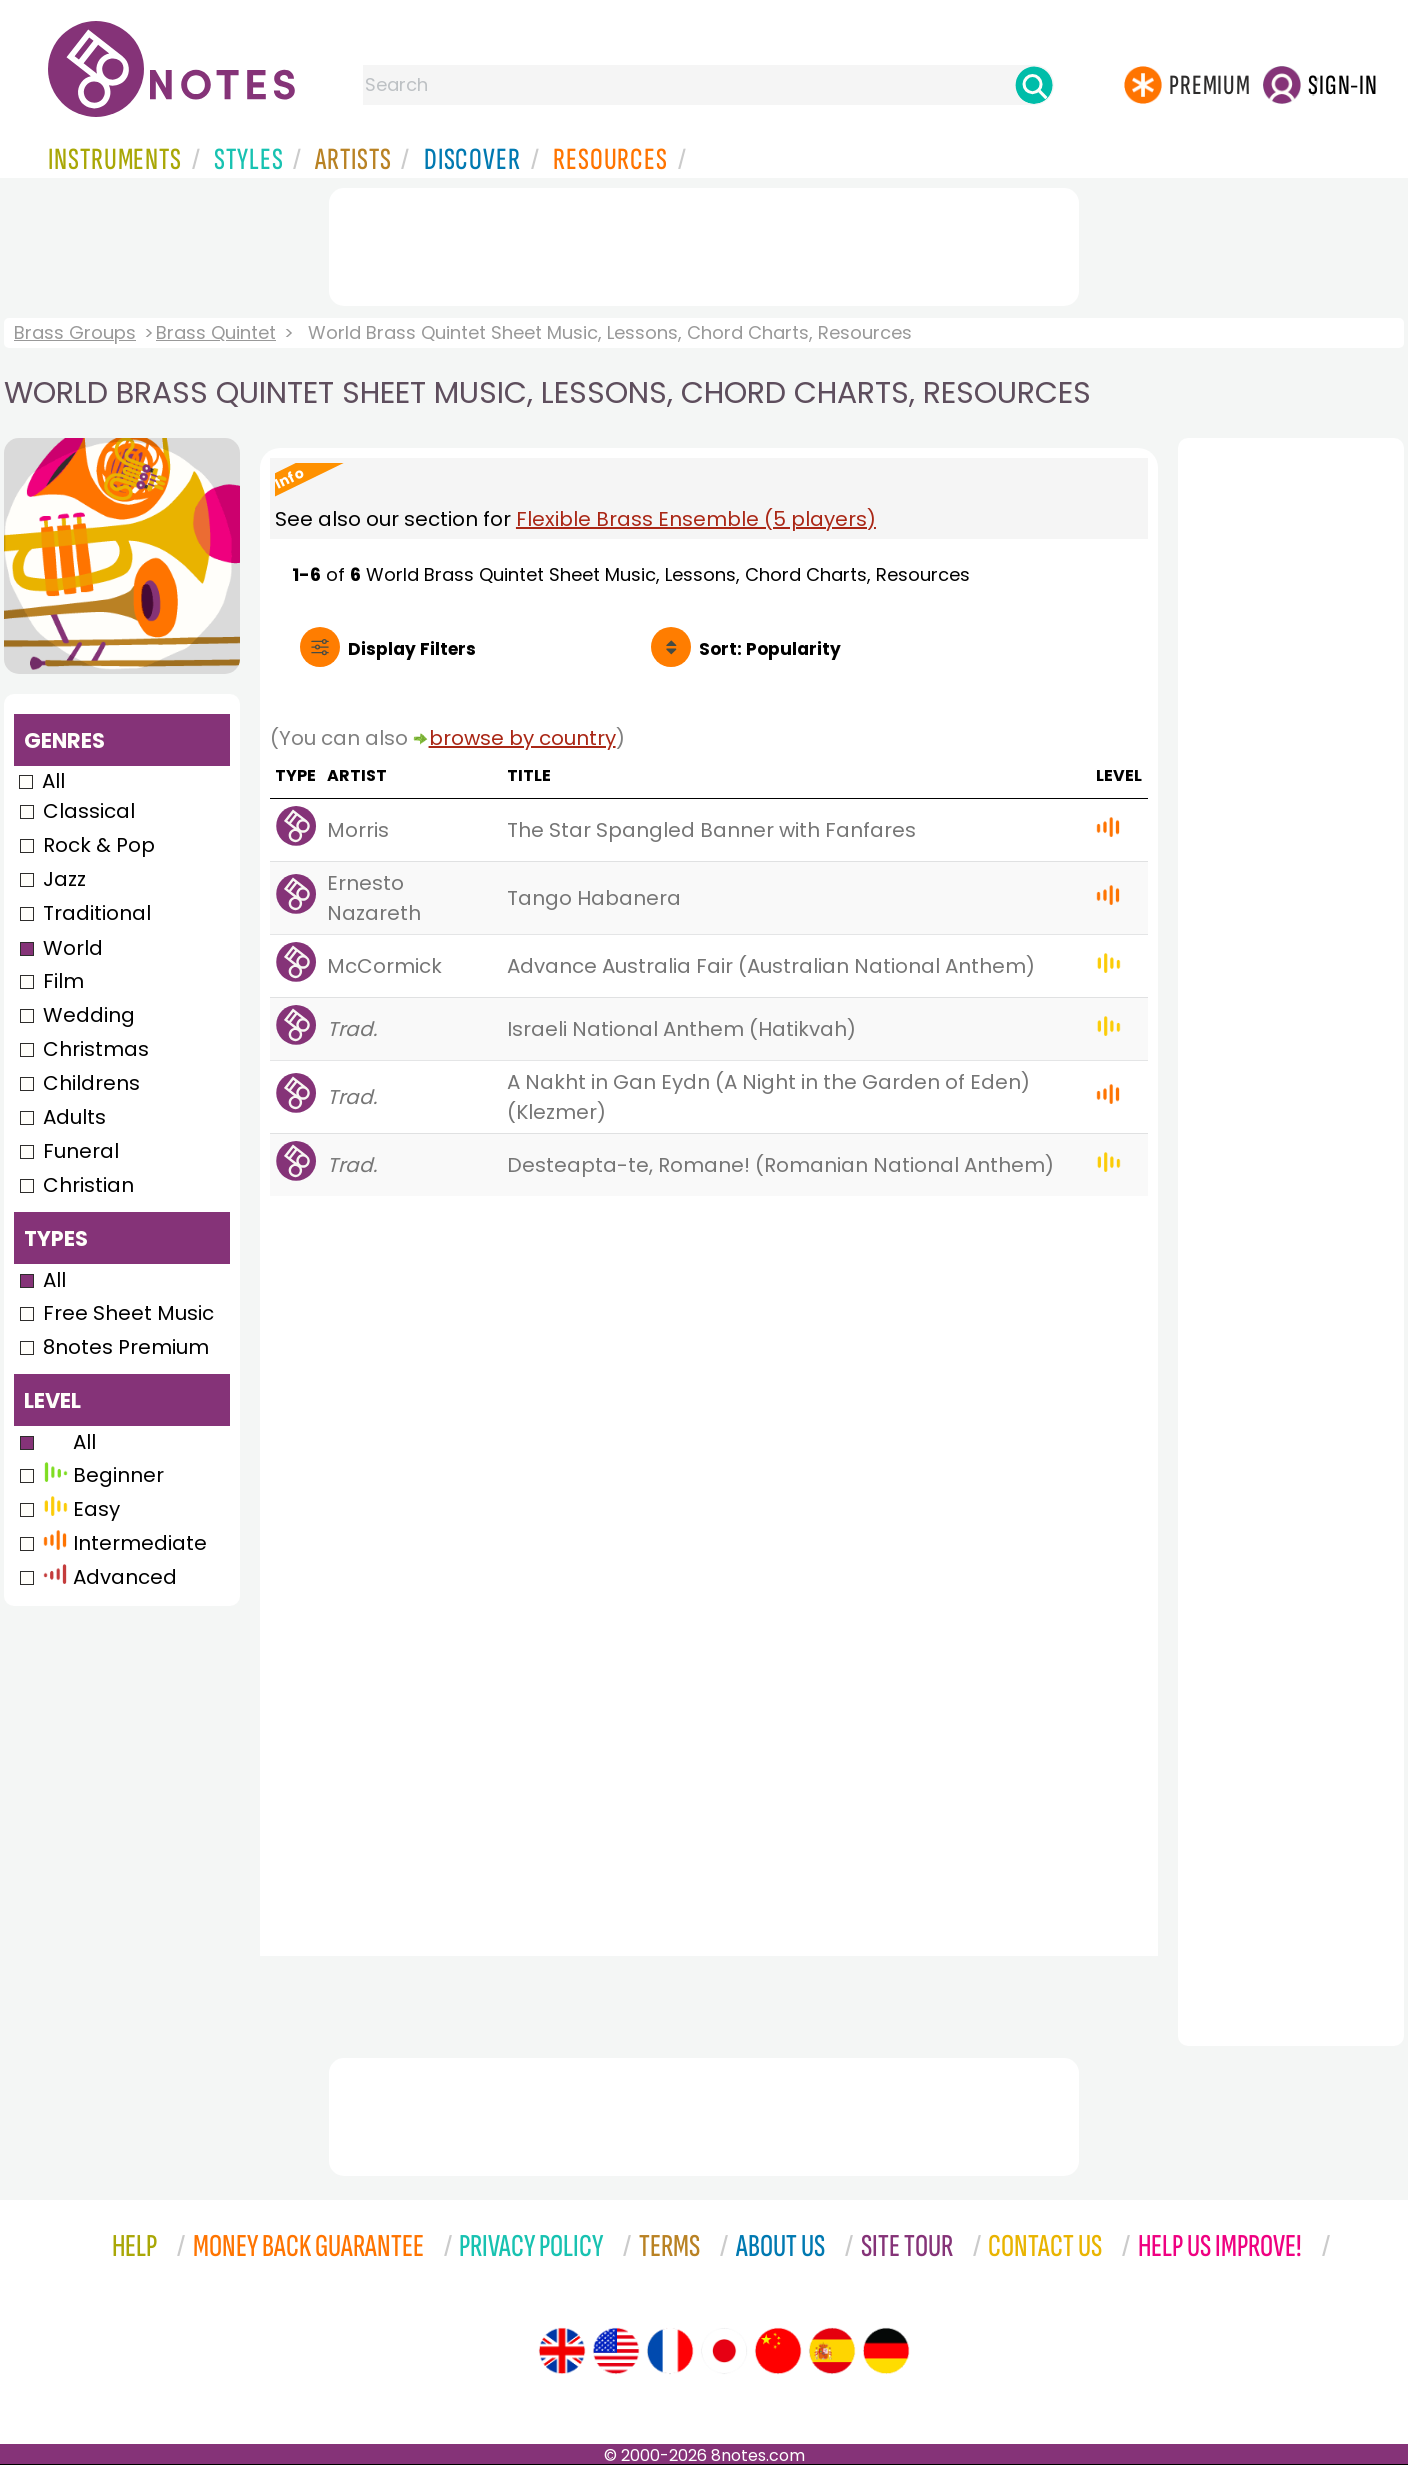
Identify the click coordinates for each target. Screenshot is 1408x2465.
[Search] (1034, 85)
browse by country (522, 738)
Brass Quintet (216, 332)
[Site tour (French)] (670, 2351)
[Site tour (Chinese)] (778, 2351)
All (53, 781)
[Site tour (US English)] (616, 2351)
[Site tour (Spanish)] (832, 2351)
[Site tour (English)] (562, 2351)
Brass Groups (75, 332)
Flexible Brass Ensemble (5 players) (696, 519)
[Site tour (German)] (886, 2351)
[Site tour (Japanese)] (724, 2351)
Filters (412, 649)
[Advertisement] (704, 243)
